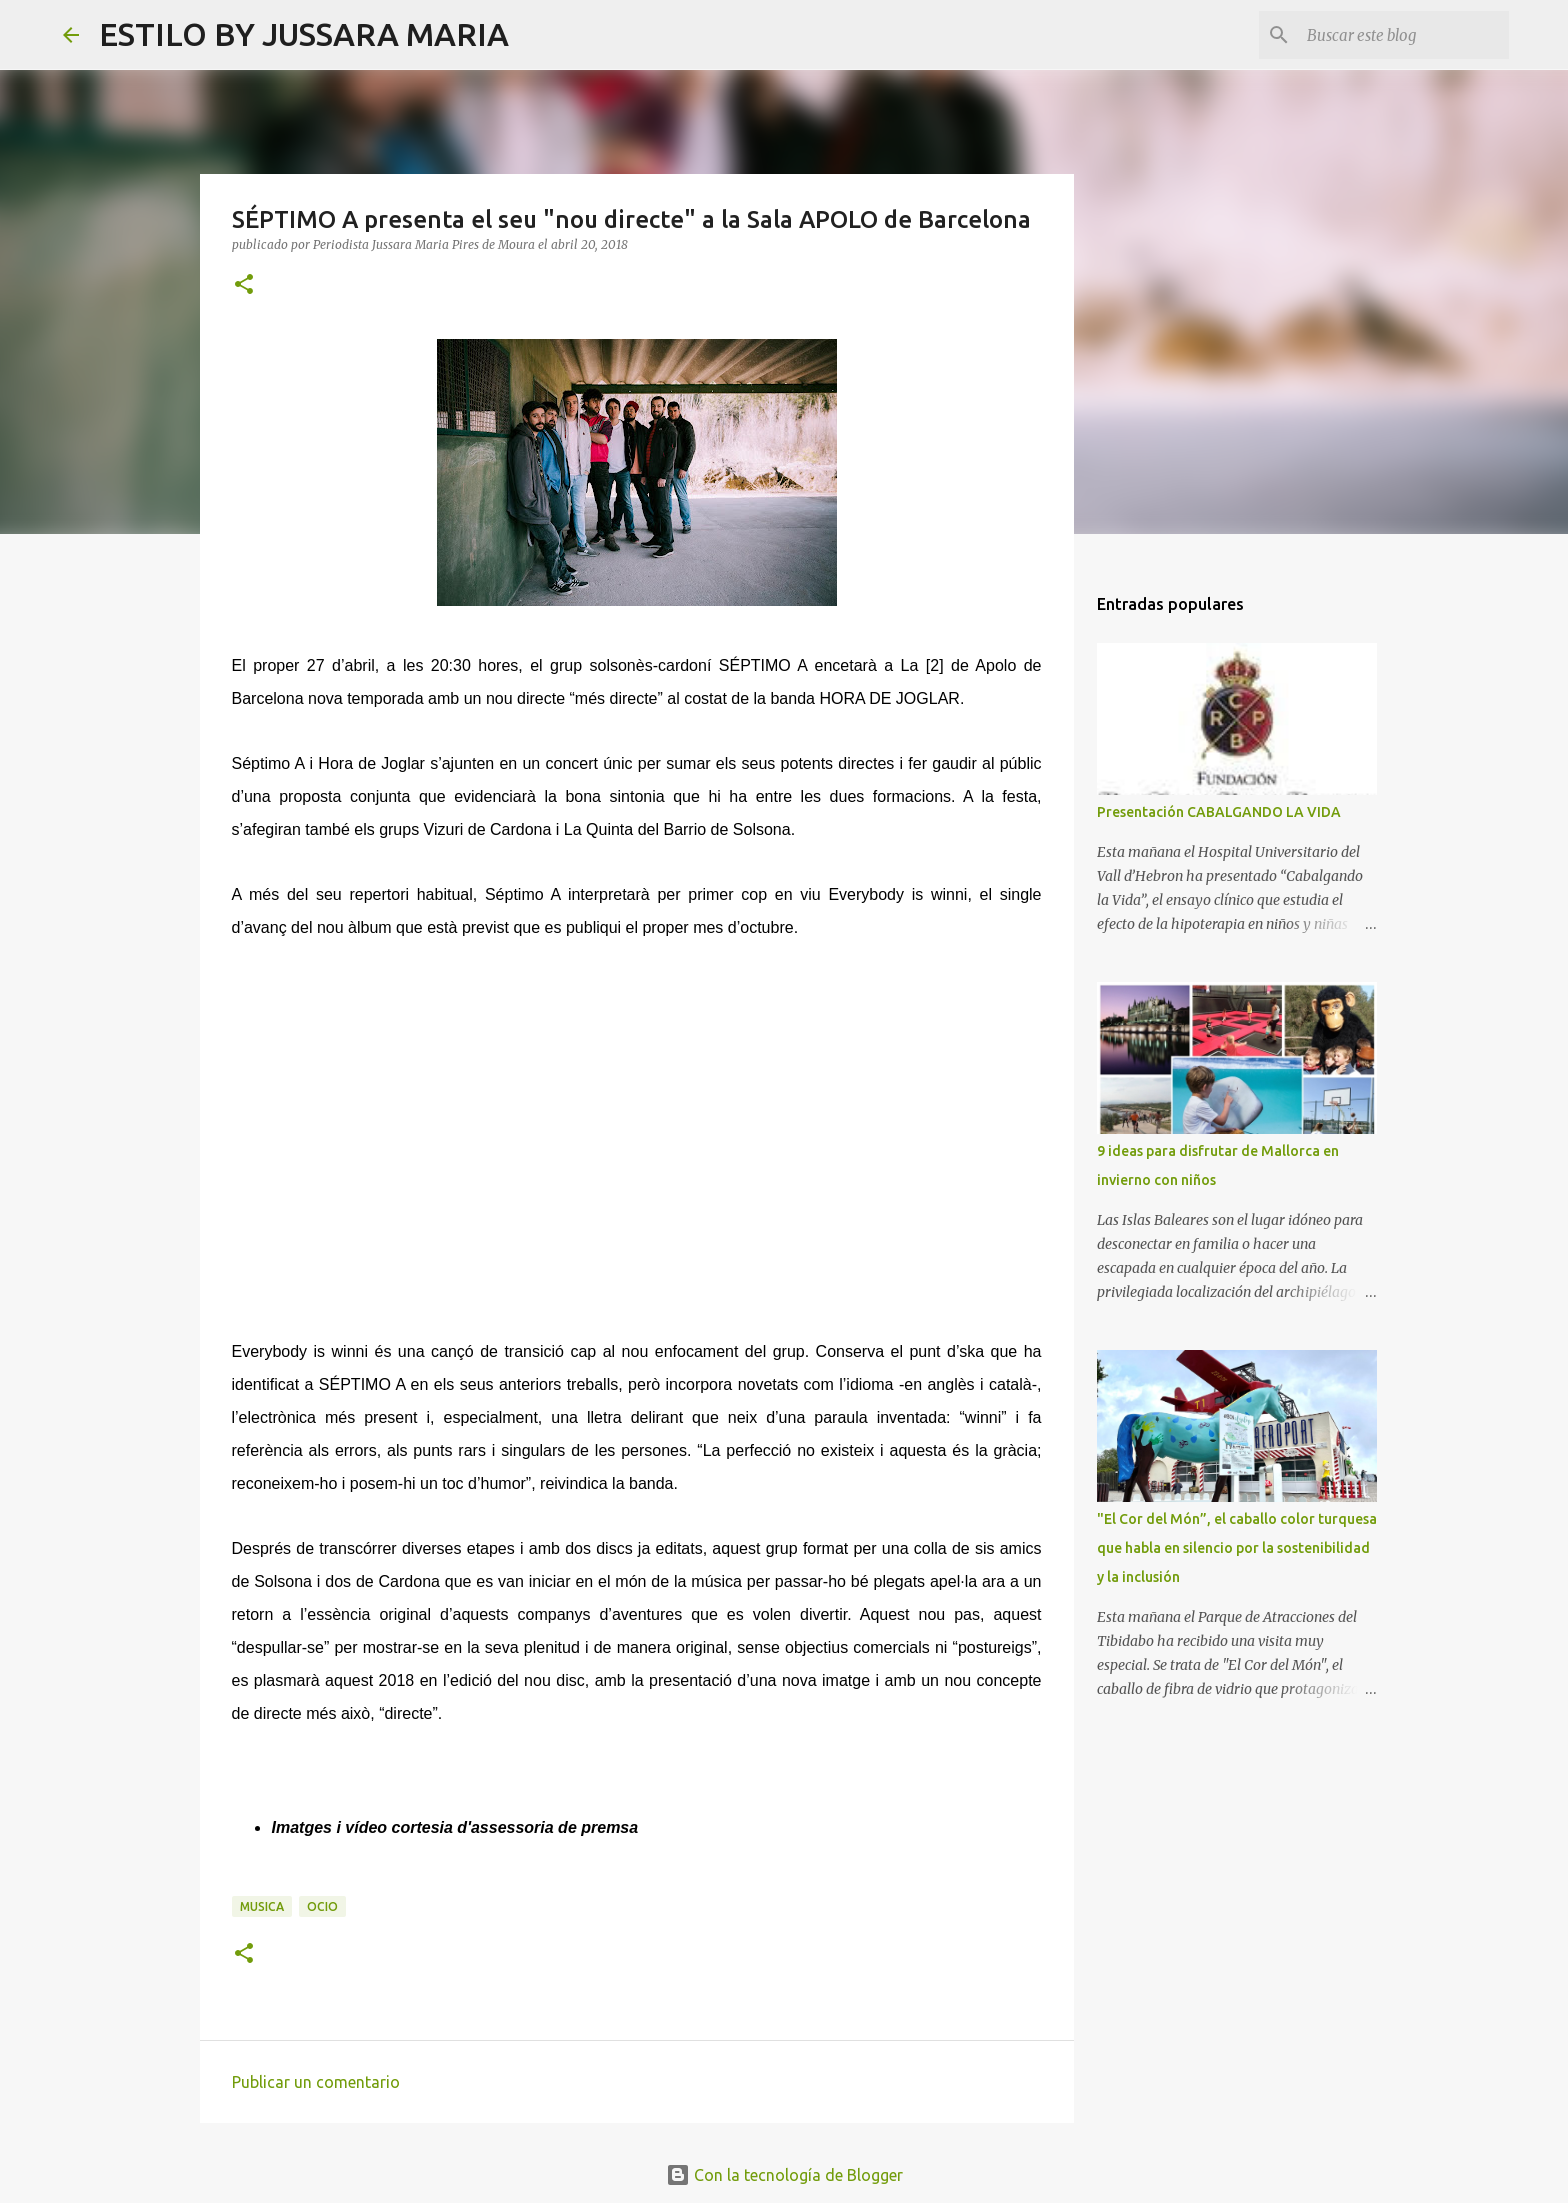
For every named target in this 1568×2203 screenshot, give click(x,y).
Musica (262, 1906)
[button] (244, 285)
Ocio (322, 1906)
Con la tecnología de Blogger (784, 2175)
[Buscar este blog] (1404, 35)
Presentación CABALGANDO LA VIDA (1219, 812)
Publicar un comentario (316, 2082)
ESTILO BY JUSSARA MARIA (304, 34)
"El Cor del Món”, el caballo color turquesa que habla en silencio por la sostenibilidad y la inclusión (1237, 1548)
